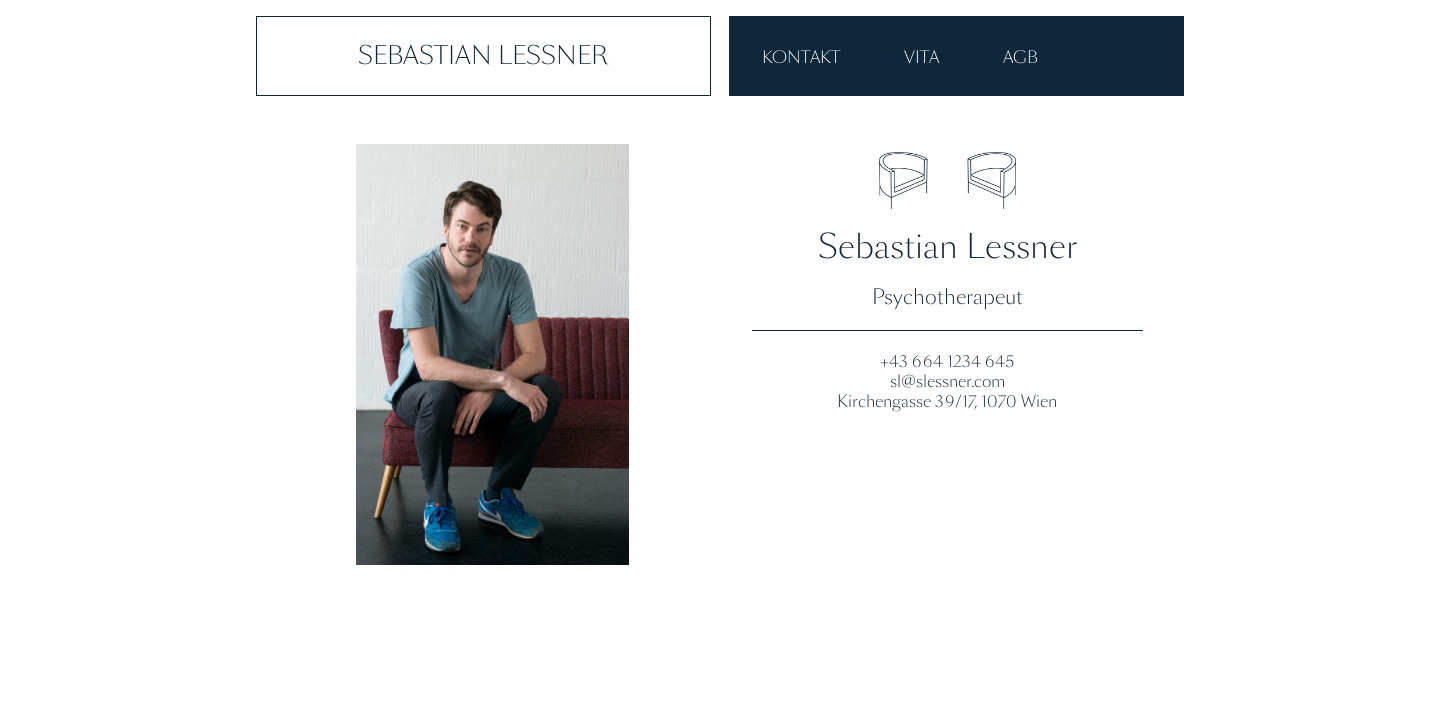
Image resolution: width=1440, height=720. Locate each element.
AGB (1020, 57)
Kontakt (801, 57)
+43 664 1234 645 (947, 361)
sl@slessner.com (947, 381)
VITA (921, 57)
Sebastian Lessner (483, 55)
